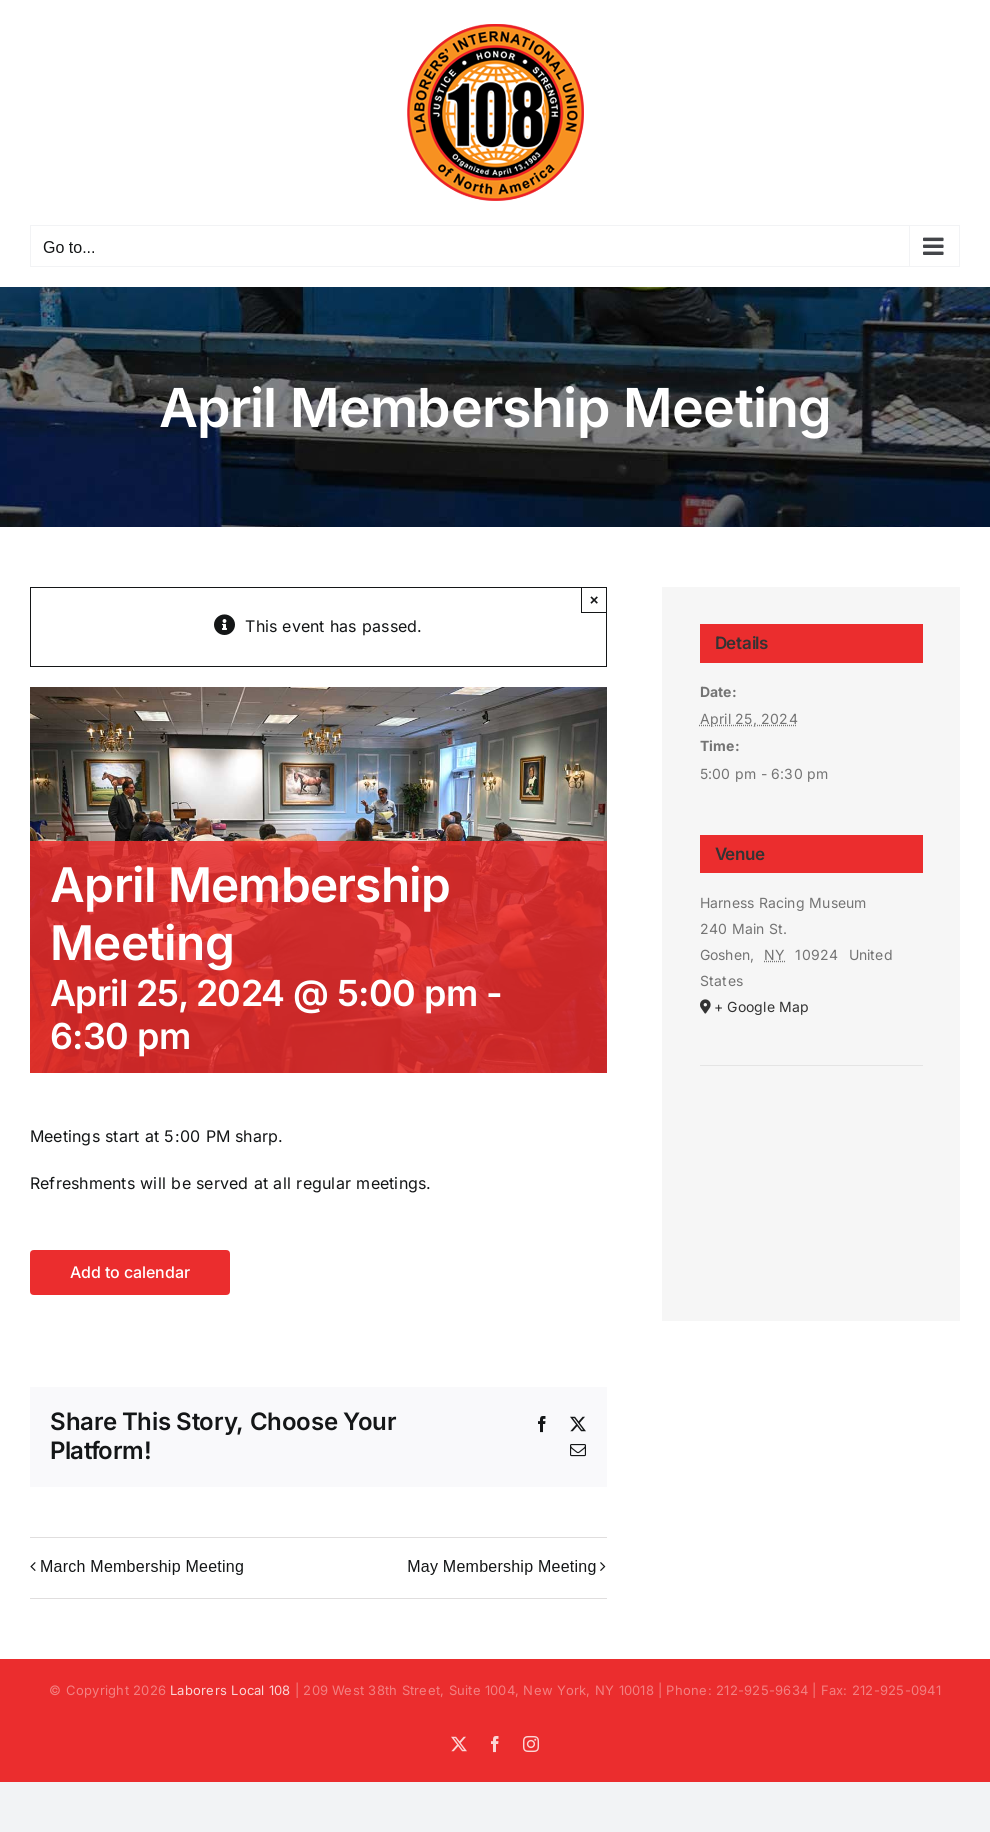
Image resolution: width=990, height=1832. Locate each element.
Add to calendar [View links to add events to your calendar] (130, 1272)
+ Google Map (762, 1006)
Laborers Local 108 (230, 1690)
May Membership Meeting (501, 1566)
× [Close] (594, 599)
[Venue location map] (811, 1126)
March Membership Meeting (142, 1566)
